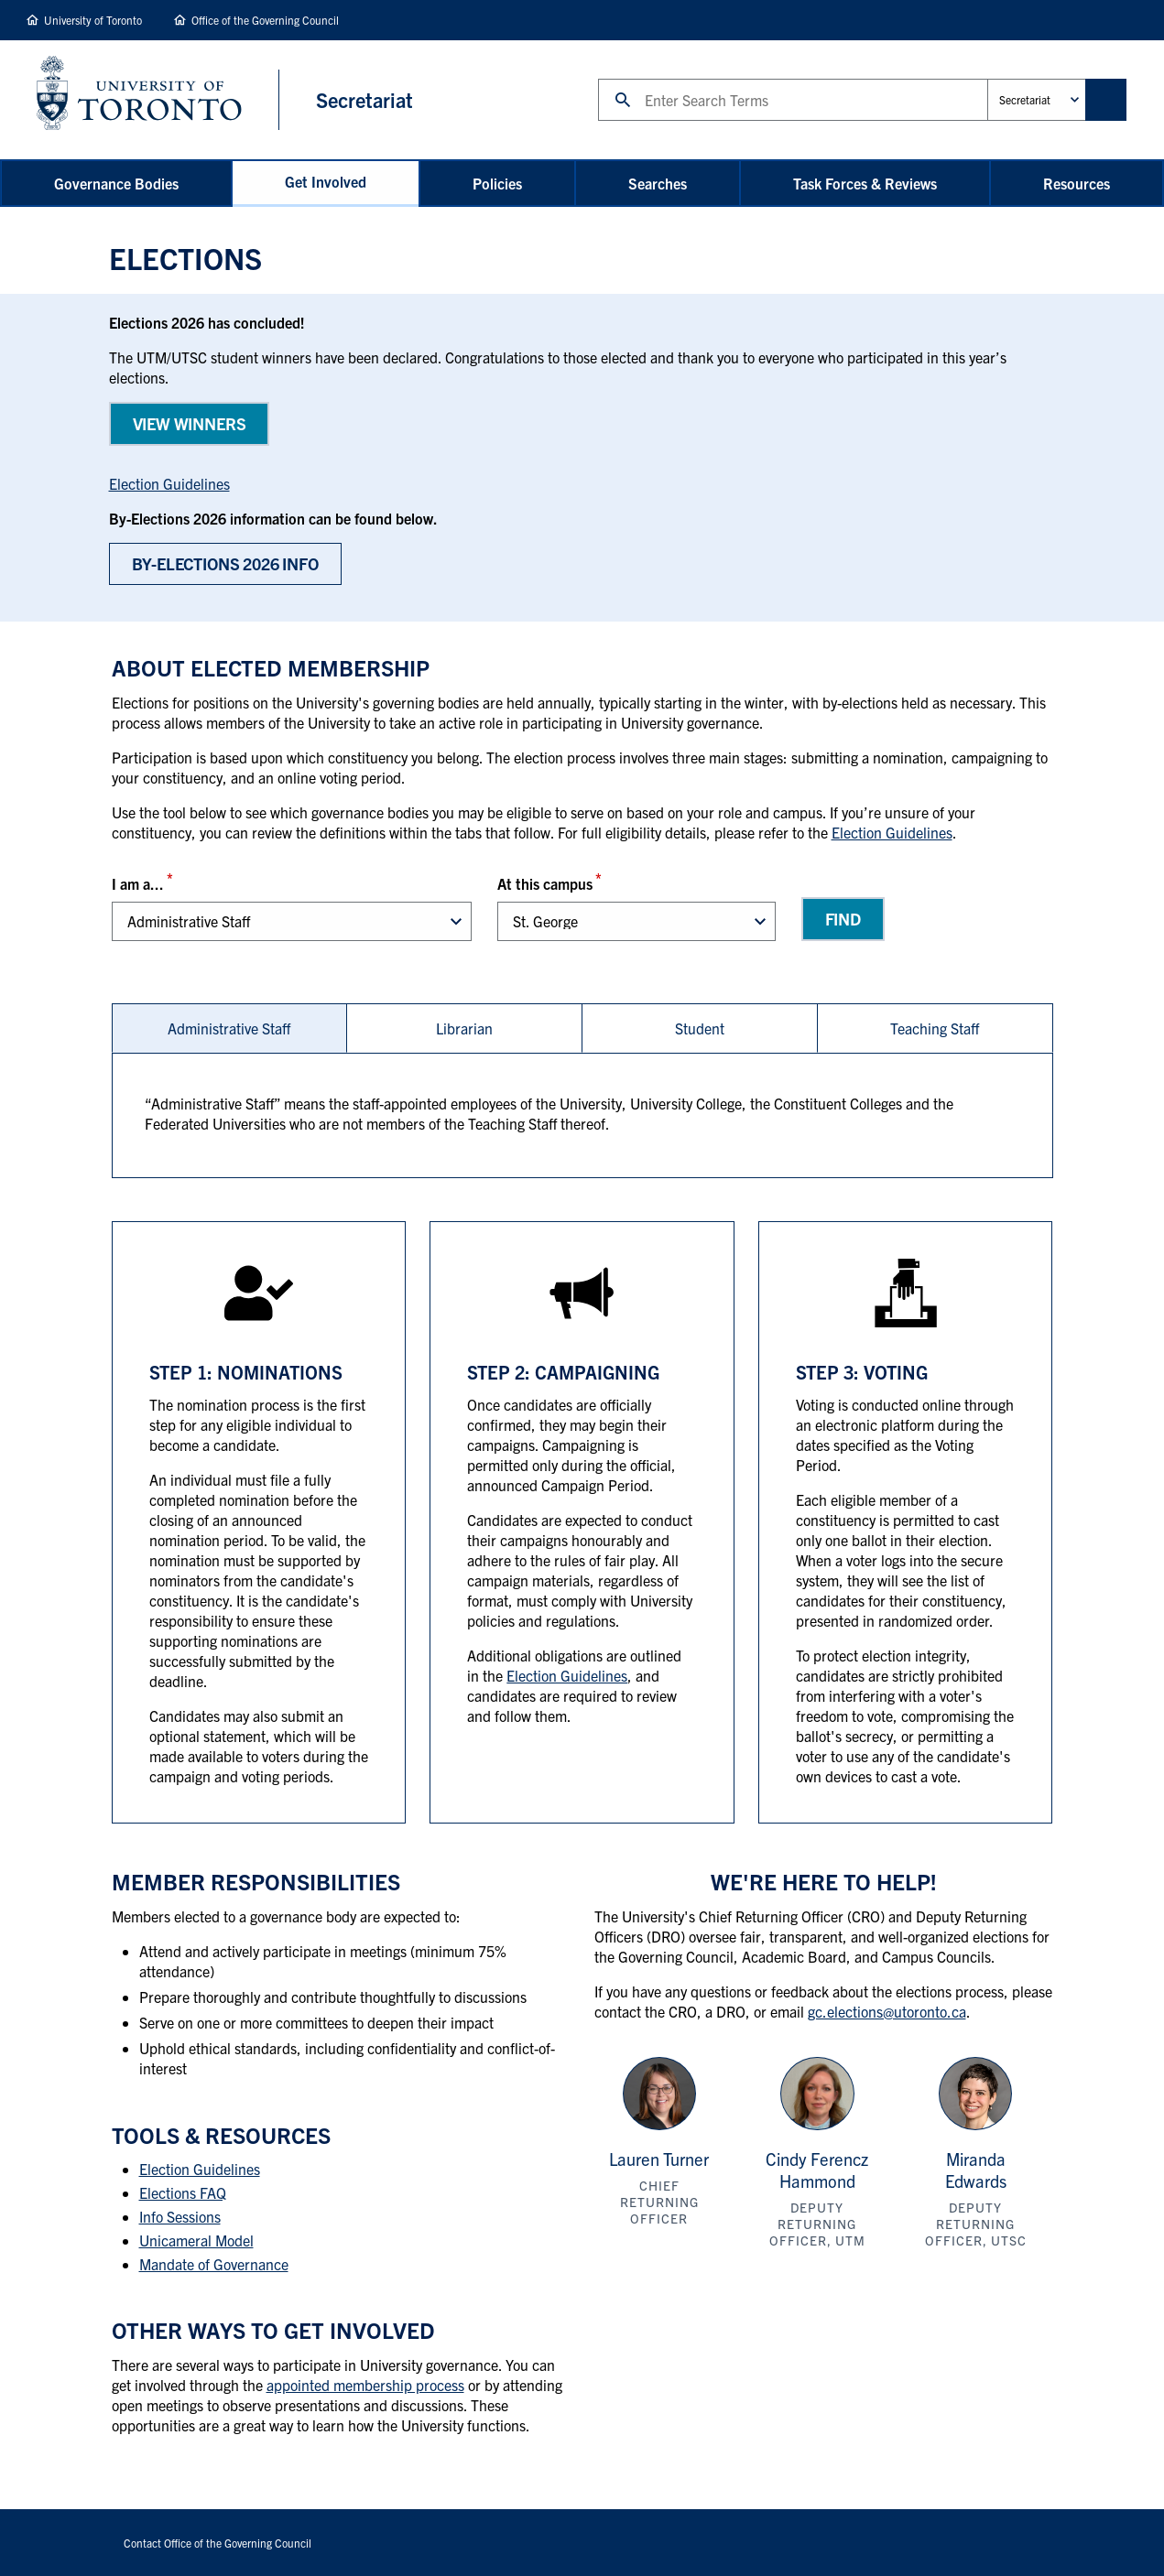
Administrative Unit (986, 78)
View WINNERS (189, 423)
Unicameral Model (196, 2240)
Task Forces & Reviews (865, 183)
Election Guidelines (169, 483)
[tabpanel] (582, 1115)
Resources (1076, 183)
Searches (657, 183)
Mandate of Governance (213, 2264)
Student (699, 1028)
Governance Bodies (116, 183)
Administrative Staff (229, 1028)
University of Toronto (93, 20)
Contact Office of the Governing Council (217, 2542)
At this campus (545, 883)
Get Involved (325, 181)
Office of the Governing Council (265, 20)
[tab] (229, 1028)
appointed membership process (365, 2385)
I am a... (138, 883)
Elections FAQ (182, 2192)
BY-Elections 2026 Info (225, 563)
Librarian (464, 1028)
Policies (497, 183)
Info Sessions (180, 2216)
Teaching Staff (934, 1028)
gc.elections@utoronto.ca (887, 2011)
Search (597, 78)
